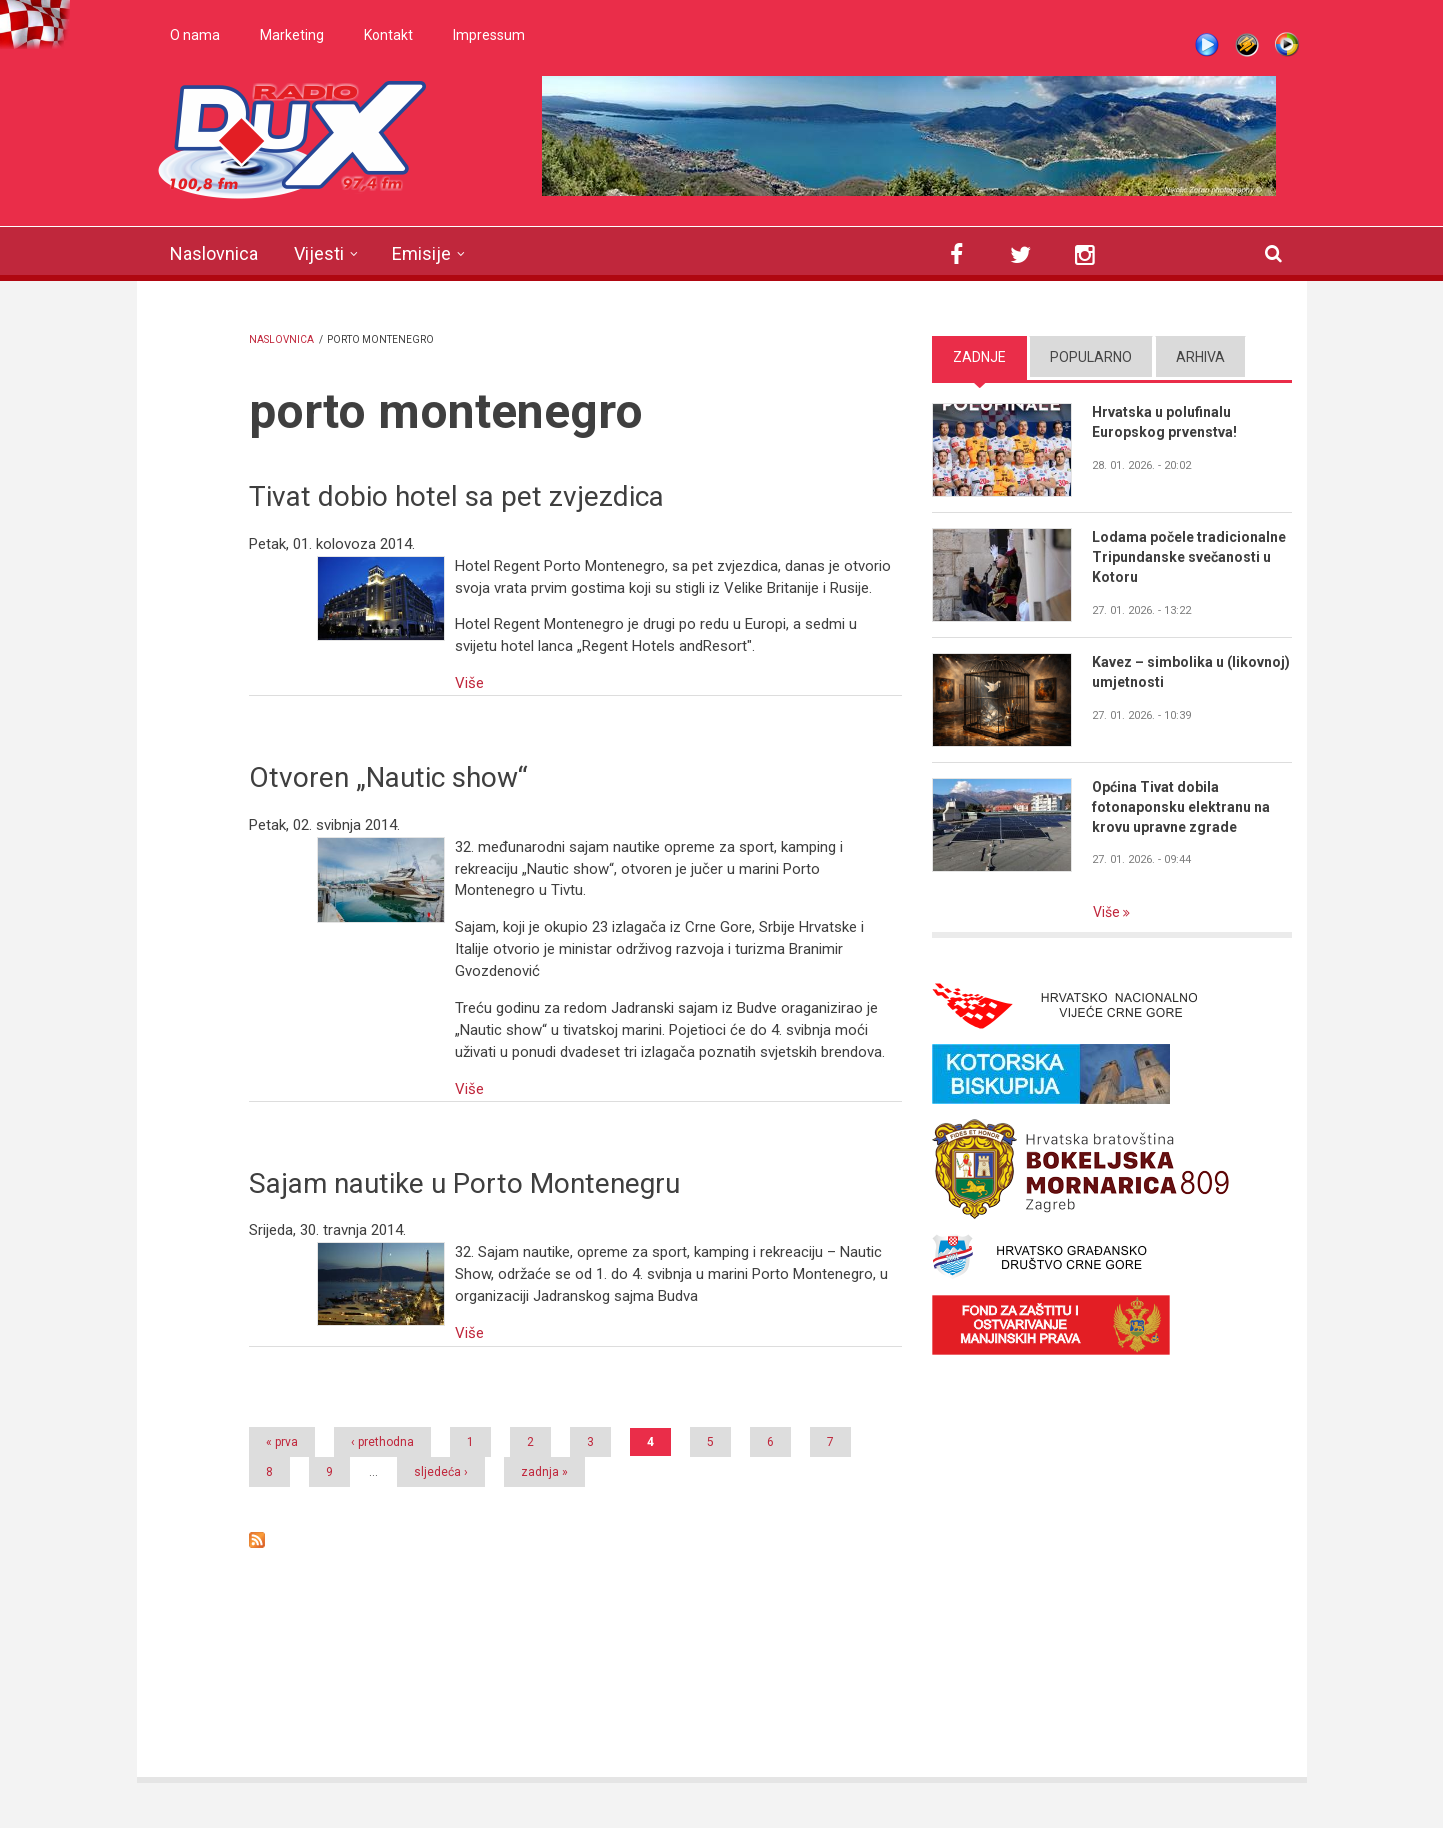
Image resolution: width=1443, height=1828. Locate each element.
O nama (195, 35)
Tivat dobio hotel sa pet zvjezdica (456, 496)
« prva (282, 1442)
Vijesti (319, 253)
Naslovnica (214, 253)
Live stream (1207, 45)
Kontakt (388, 35)
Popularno (1091, 357)
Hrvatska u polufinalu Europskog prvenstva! (1164, 422)
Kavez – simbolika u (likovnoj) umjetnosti (1191, 672)
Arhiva (1200, 357)
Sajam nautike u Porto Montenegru (464, 1183)
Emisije (421, 253)
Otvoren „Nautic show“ (388, 777)
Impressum (489, 35)
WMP (1287, 45)
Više (469, 683)
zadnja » (544, 1472)
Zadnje (979, 357)
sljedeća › (441, 1472)
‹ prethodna (382, 1442)
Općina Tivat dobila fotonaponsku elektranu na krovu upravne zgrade (1181, 807)
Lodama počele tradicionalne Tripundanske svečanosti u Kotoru (1189, 557)
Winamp (1247, 45)
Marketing (292, 35)
